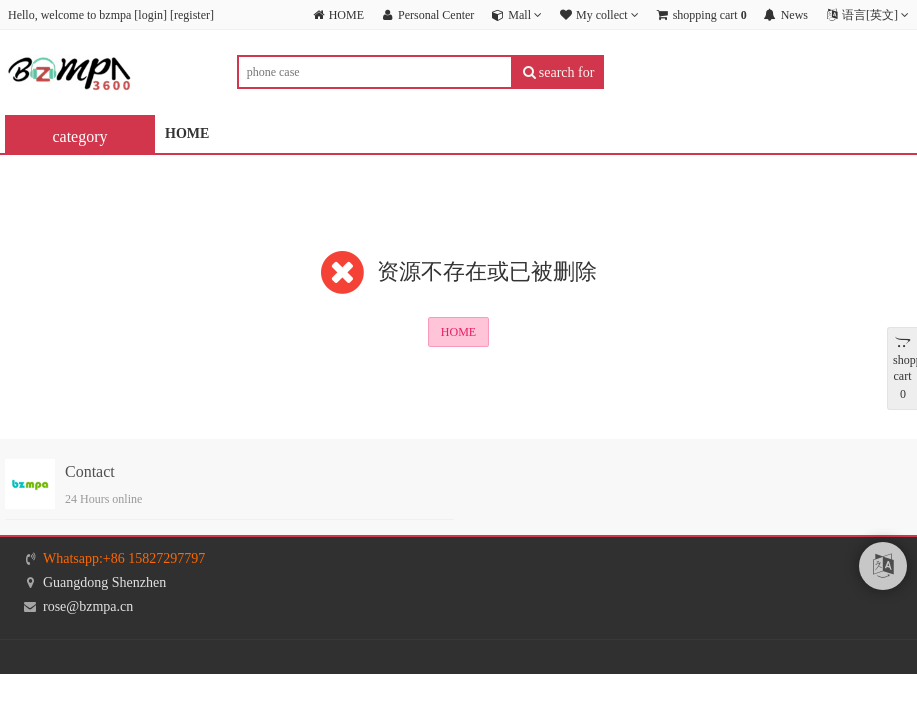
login (150, 15)
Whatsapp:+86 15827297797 (124, 558)
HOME (187, 133)
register (192, 15)
